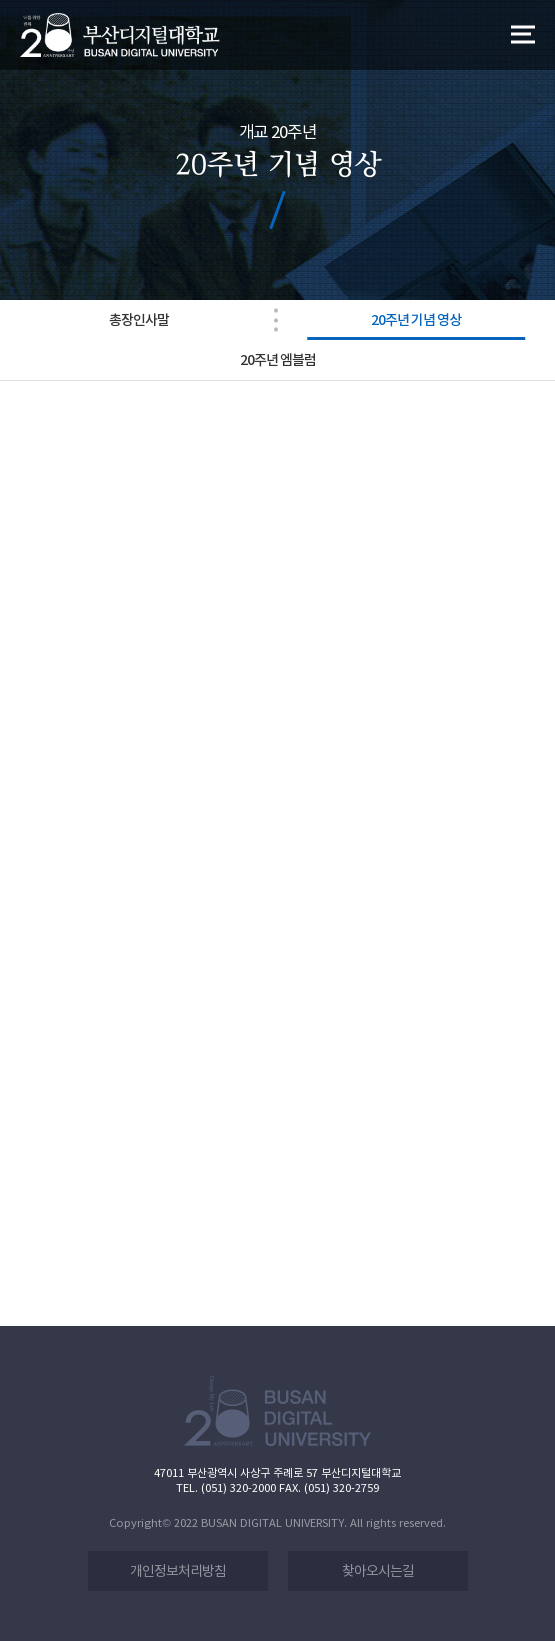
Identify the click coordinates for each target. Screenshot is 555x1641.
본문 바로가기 (0, 0)
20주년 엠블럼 (278, 360)
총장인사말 (139, 320)
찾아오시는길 (378, 1571)
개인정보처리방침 (178, 1571)
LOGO (120, 35)
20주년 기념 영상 (416, 320)
